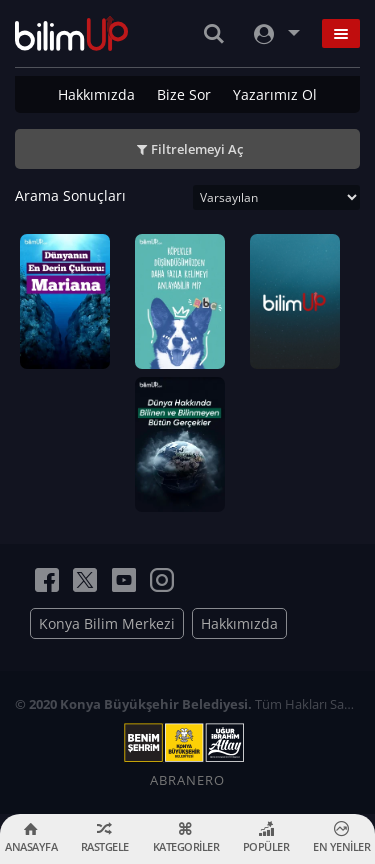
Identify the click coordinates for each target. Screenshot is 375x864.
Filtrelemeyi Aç (197, 149)
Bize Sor (184, 94)
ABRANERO (187, 780)
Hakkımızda (96, 94)
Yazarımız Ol (275, 94)
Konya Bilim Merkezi (107, 623)
